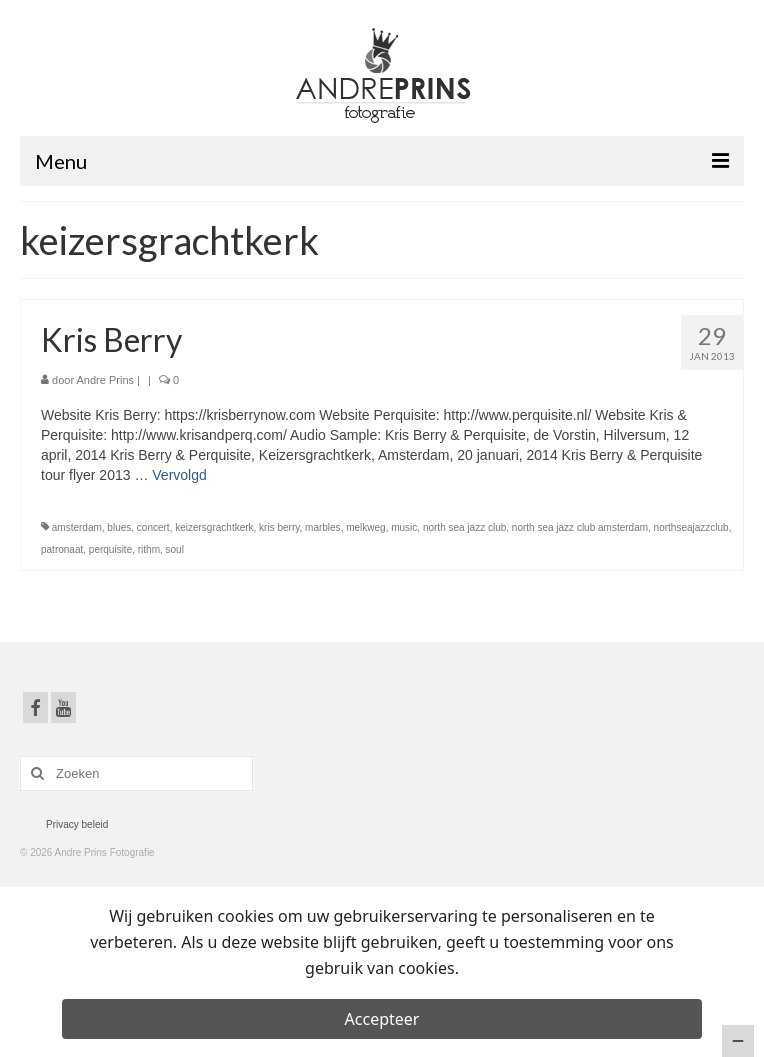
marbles (323, 527)
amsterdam (77, 527)
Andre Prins (105, 380)
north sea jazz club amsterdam (580, 527)
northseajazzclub (691, 527)
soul (175, 549)
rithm (149, 549)
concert (153, 527)
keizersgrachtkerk (214, 527)
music (404, 527)
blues (119, 527)
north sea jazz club (464, 527)
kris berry (279, 527)
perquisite (110, 549)
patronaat (62, 549)
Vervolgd (179, 475)
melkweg (365, 527)
